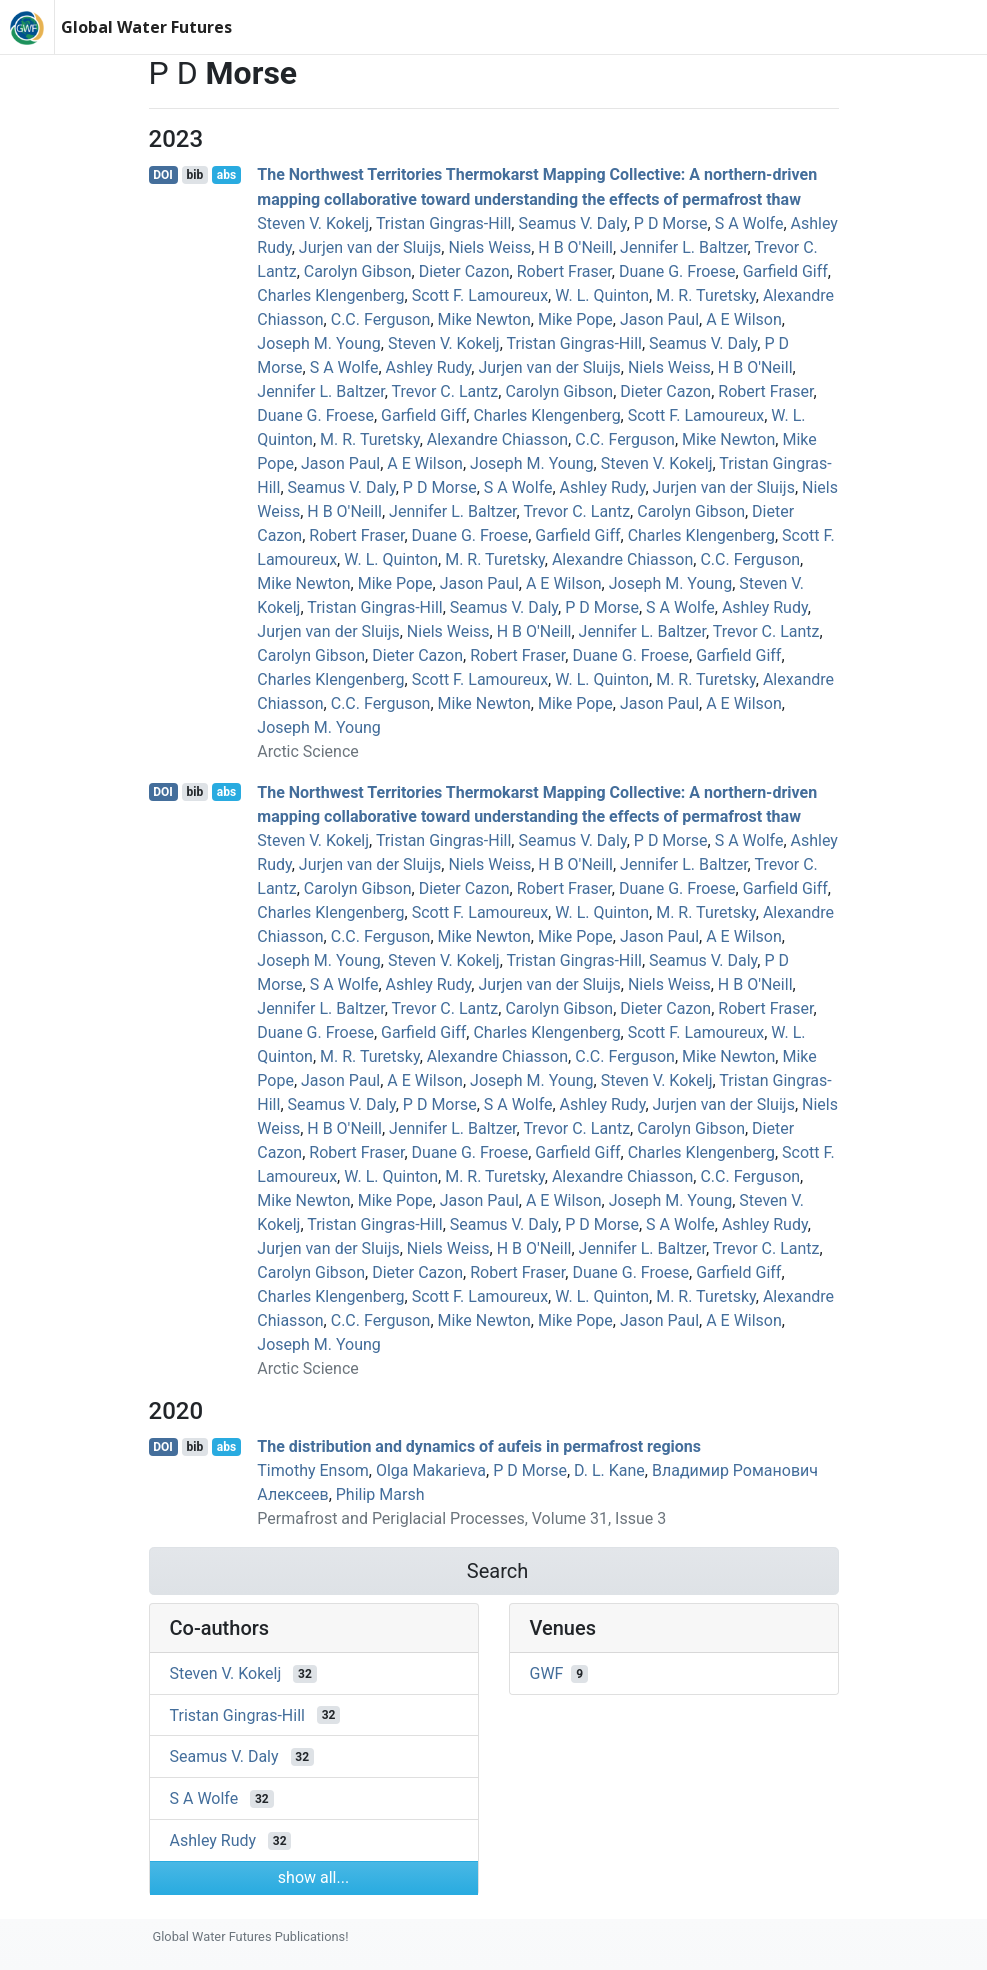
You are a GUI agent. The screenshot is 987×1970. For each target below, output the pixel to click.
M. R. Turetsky (706, 295)
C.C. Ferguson (381, 319)
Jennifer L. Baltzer (683, 247)
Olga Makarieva (431, 1470)
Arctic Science (308, 751)
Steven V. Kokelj (313, 223)
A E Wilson (744, 319)
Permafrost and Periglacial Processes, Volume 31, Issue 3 (461, 1518)
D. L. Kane (609, 1470)
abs (226, 175)
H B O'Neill (575, 247)
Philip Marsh (380, 1494)
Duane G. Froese (677, 271)
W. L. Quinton (602, 295)
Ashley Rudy (429, 367)
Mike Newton (484, 319)
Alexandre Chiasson (497, 439)
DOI (163, 175)
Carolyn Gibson (358, 271)
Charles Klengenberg (330, 295)
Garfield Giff (785, 271)
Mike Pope (575, 319)
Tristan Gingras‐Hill (443, 223)
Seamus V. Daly (572, 223)
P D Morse (671, 223)
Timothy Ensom (313, 1470)
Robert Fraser (564, 271)
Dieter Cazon (464, 271)
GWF (547, 1673)
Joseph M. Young (318, 343)
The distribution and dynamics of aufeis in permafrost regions (479, 1446)
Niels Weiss (489, 247)
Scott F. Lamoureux (480, 295)
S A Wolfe (749, 223)
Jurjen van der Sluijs (370, 247)
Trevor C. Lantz (445, 391)
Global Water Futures (146, 27)
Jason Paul (659, 319)
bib (194, 175)
